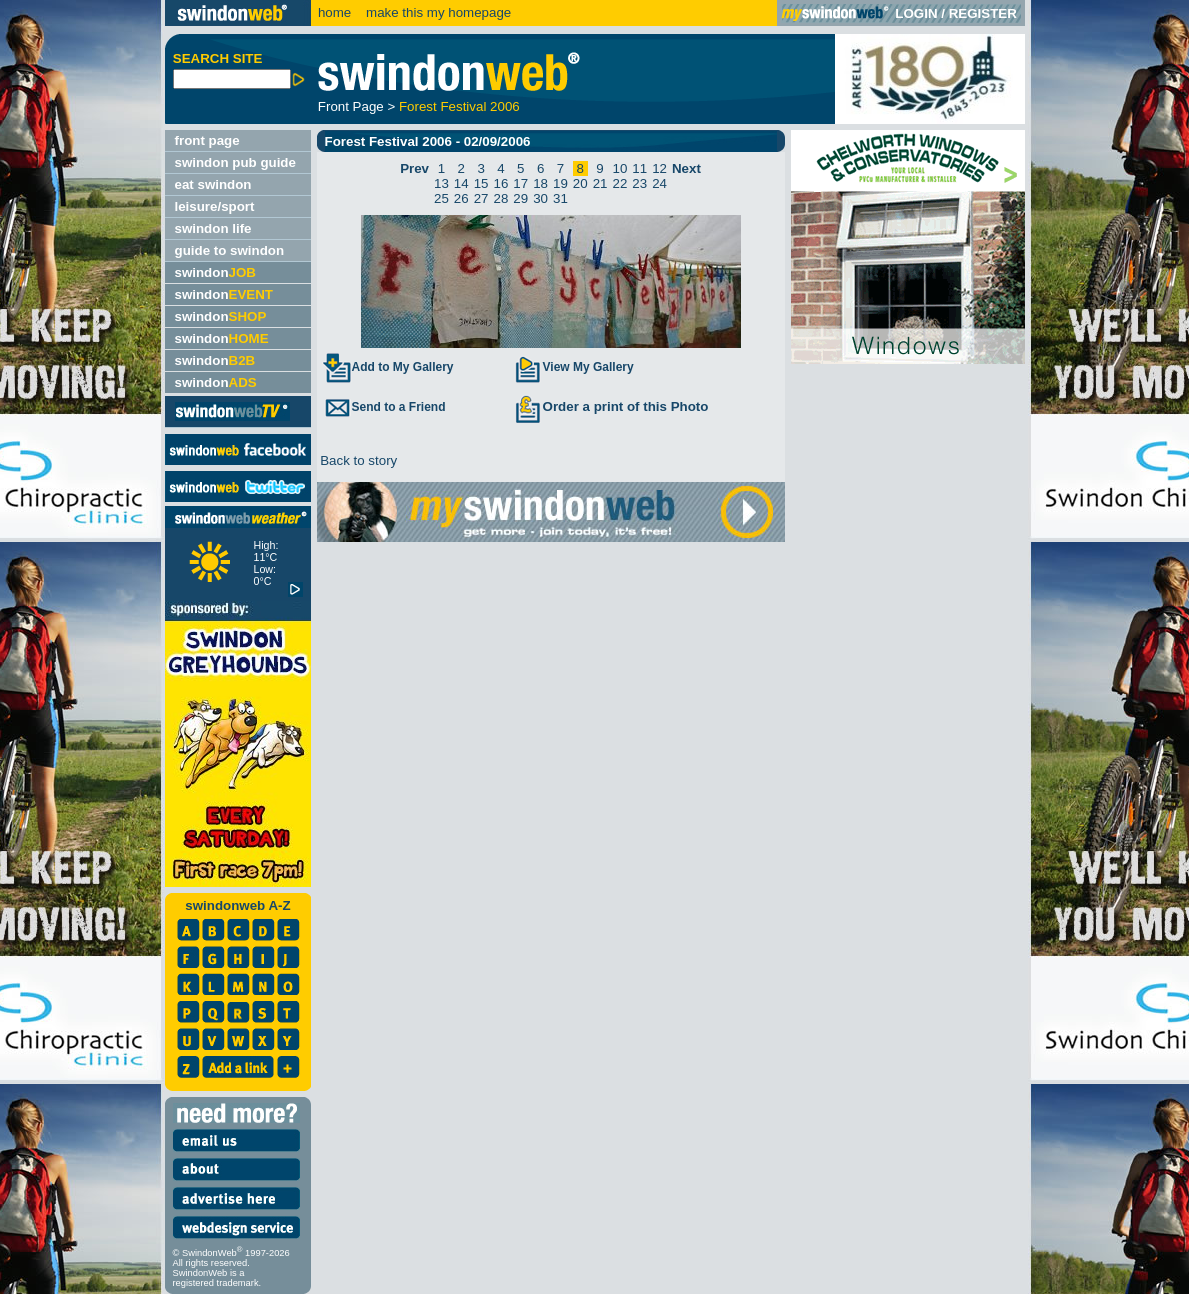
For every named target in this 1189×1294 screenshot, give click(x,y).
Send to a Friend (384, 407)
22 (619, 183)
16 (501, 183)
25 (441, 198)
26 (461, 198)
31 (560, 198)
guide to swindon (230, 250)
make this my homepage (436, 12)
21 (600, 183)
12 (659, 168)
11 (639, 168)
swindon (215, 272)
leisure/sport (215, 206)
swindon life (213, 228)
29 (520, 198)
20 (580, 183)
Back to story (357, 460)
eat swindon (213, 184)
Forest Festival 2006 (459, 106)
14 (461, 183)
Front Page (351, 106)
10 (619, 168)
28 (501, 198)
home (334, 12)
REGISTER (983, 13)
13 (441, 183)
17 (520, 183)
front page (207, 140)
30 (540, 198)
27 (481, 198)
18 (540, 183)
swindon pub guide (235, 162)
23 (639, 183)
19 (560, 183)
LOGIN (916, 13)
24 (659, 183)
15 (481, 183)
